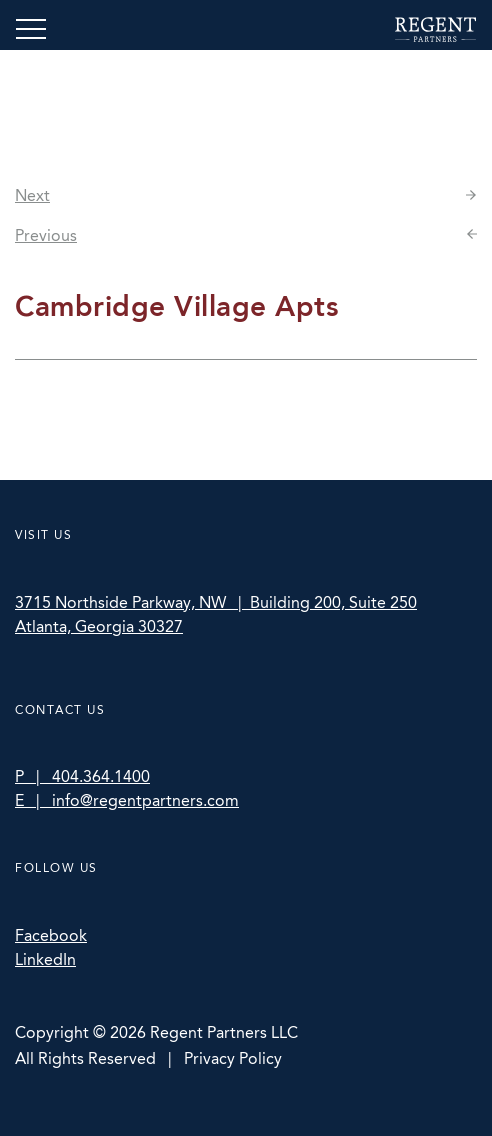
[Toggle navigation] (31, 29)
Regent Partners (435, 29)
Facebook (51, 935)
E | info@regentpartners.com (127, 800)
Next (32, 195)
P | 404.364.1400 (82, 776)
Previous (46, 235)
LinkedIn (45, 959)
